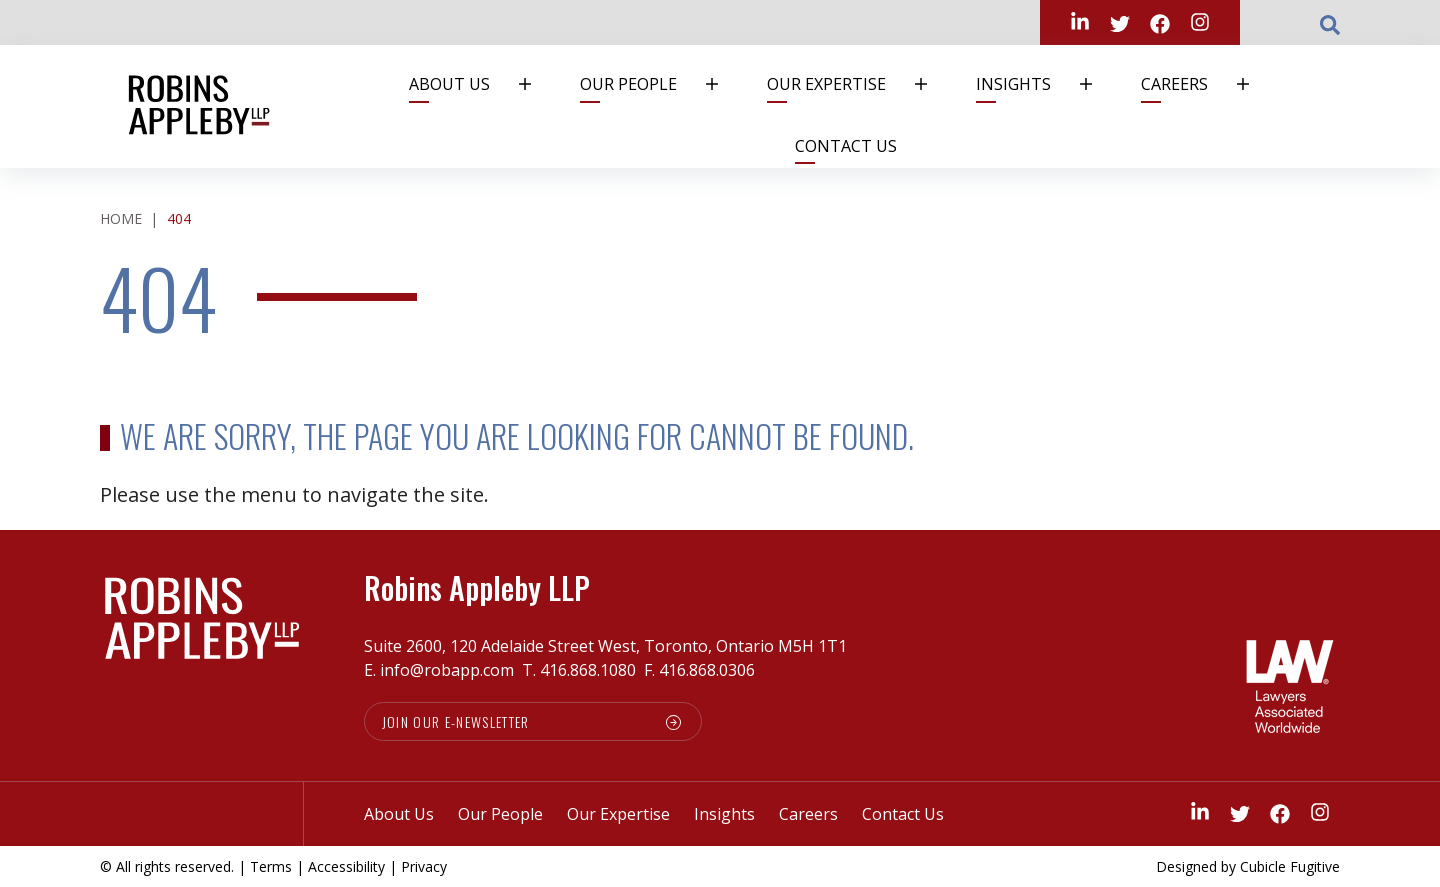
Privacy (424, 866)
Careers (1207, 84)
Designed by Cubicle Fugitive (1248, 866)
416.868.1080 (588, 670)
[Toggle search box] (1330, 23)
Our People (661, 84)
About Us (482, 84)
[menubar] (839, 106)
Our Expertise (859, 84)
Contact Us (846, 146)
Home (121, 218)
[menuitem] (479, 84)
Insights (1046, 84)
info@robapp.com (447, 670)
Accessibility (346, 866)
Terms (271, 866)
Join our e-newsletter (456, 721)
